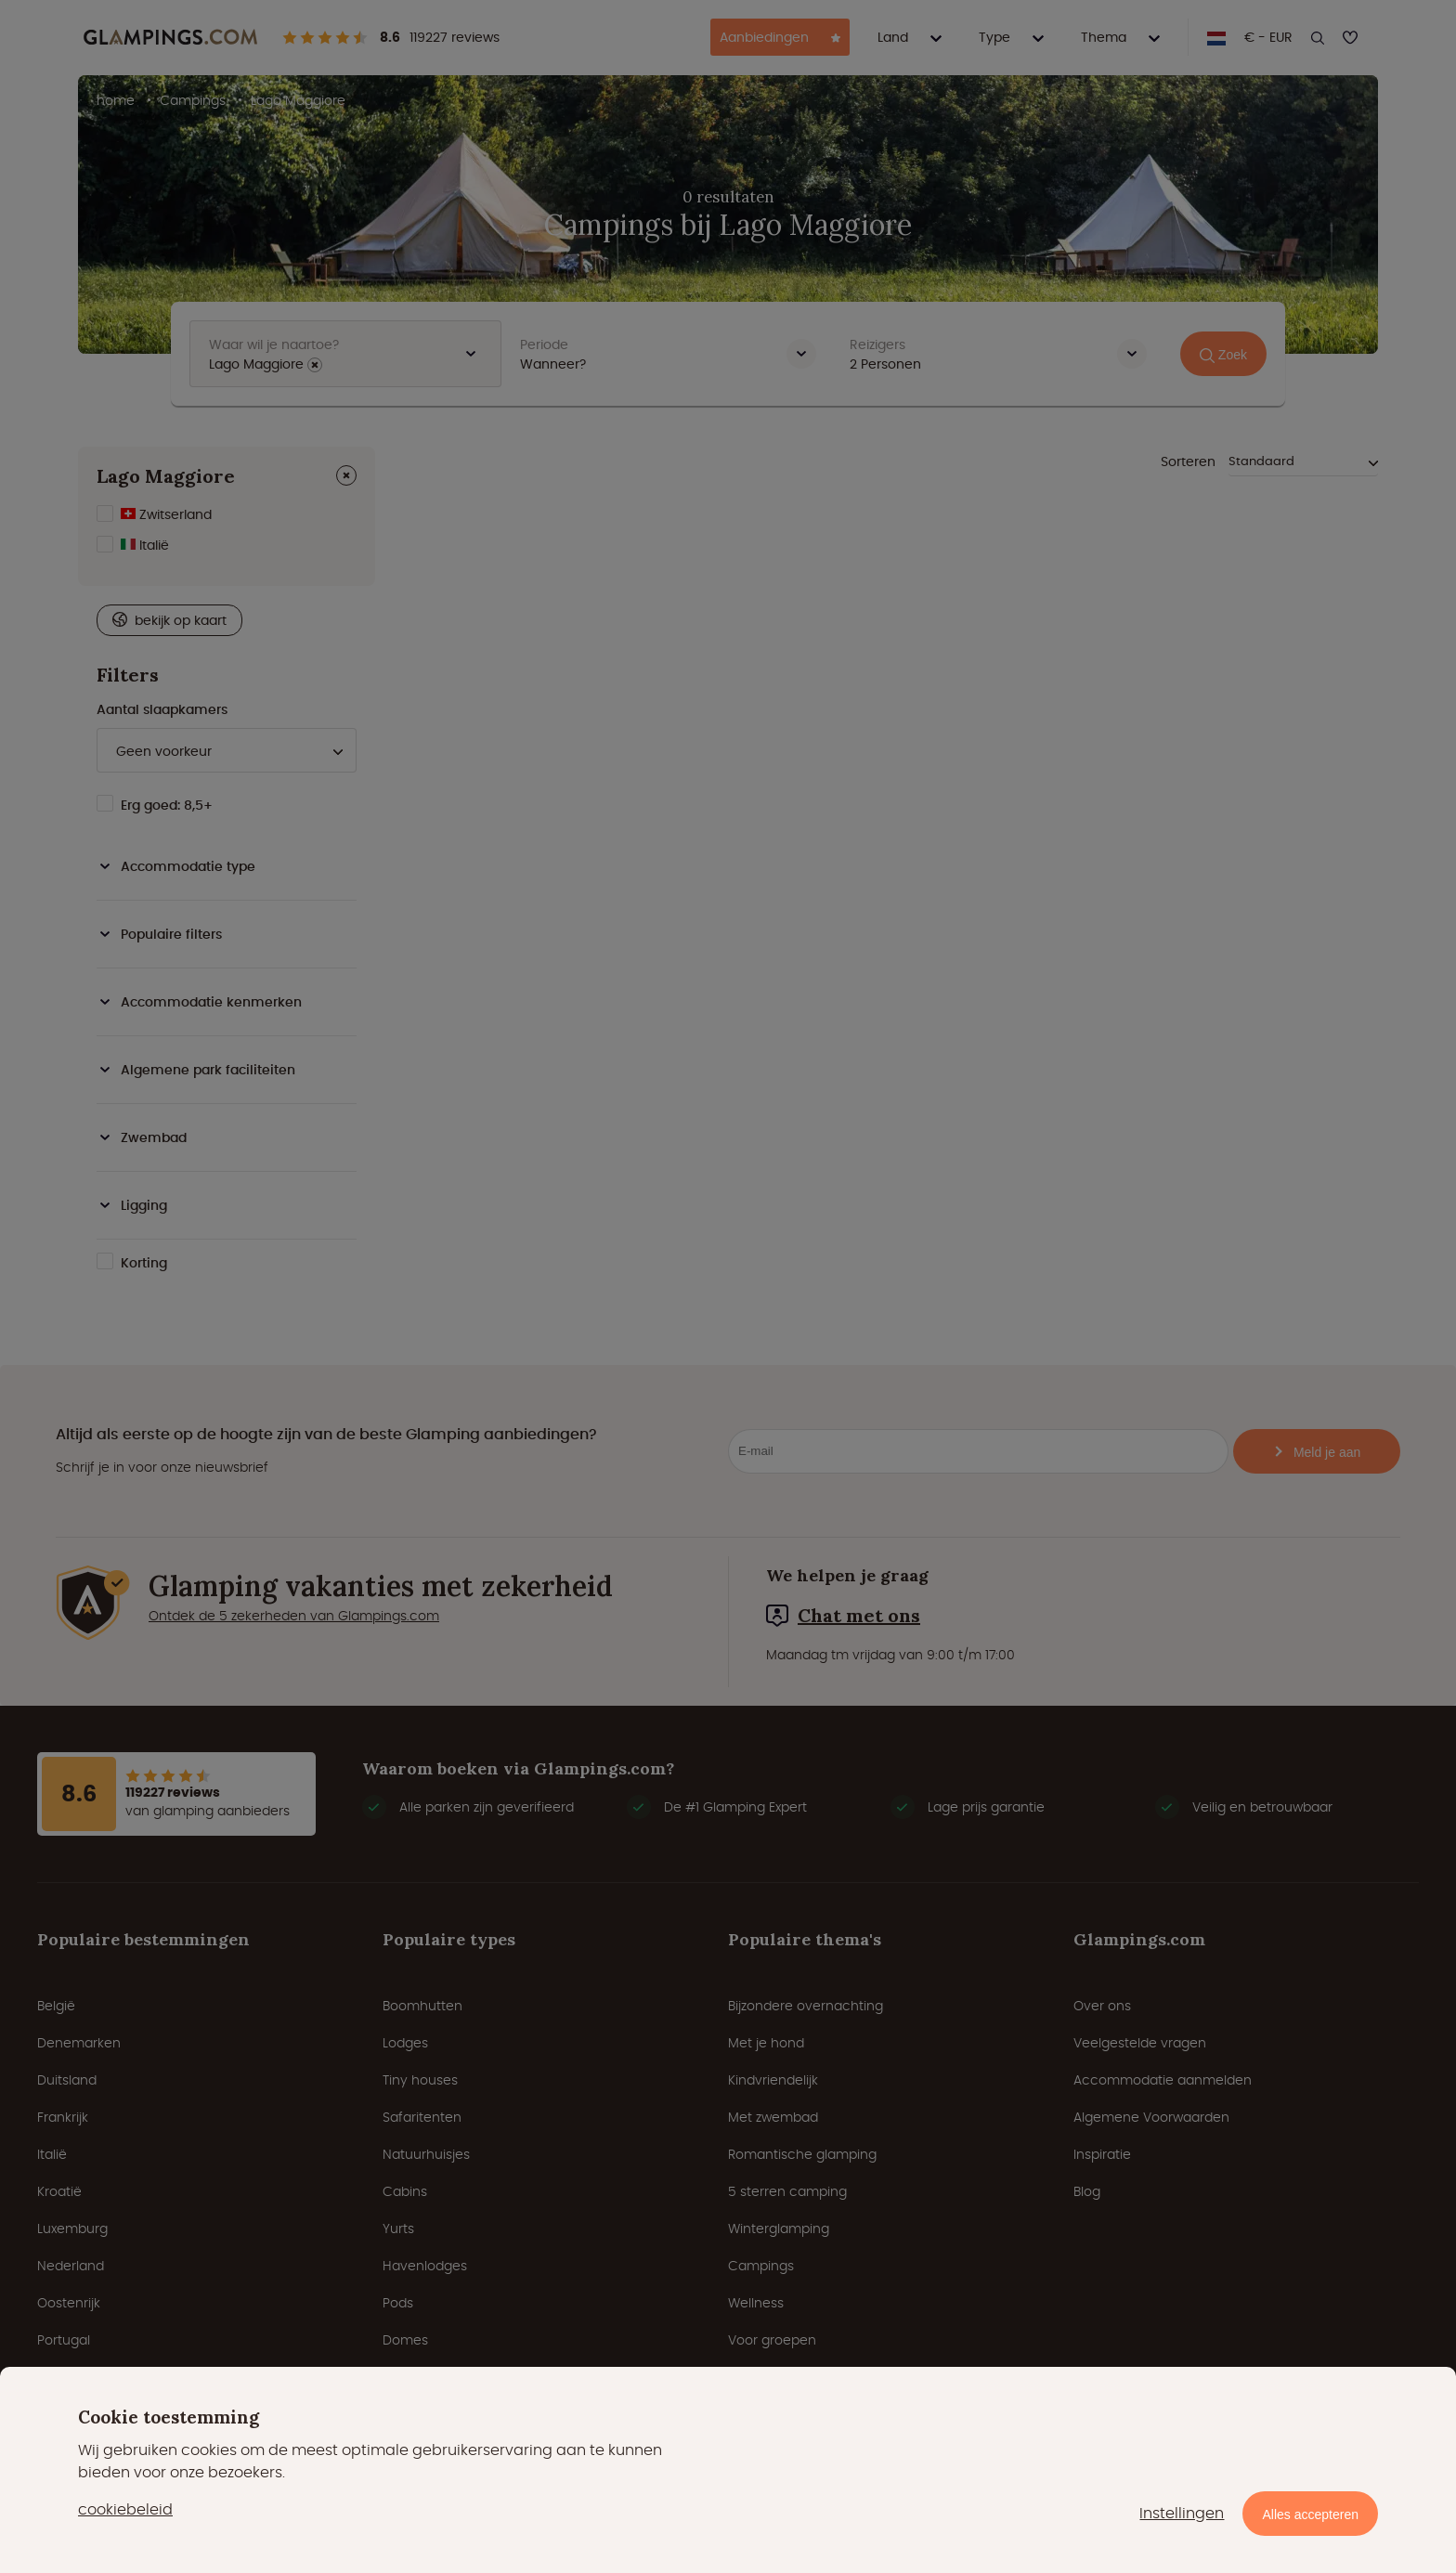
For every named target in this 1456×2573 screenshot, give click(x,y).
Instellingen (1181, 2513)
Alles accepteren (1310, 2514)
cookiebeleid (125, 2509)
